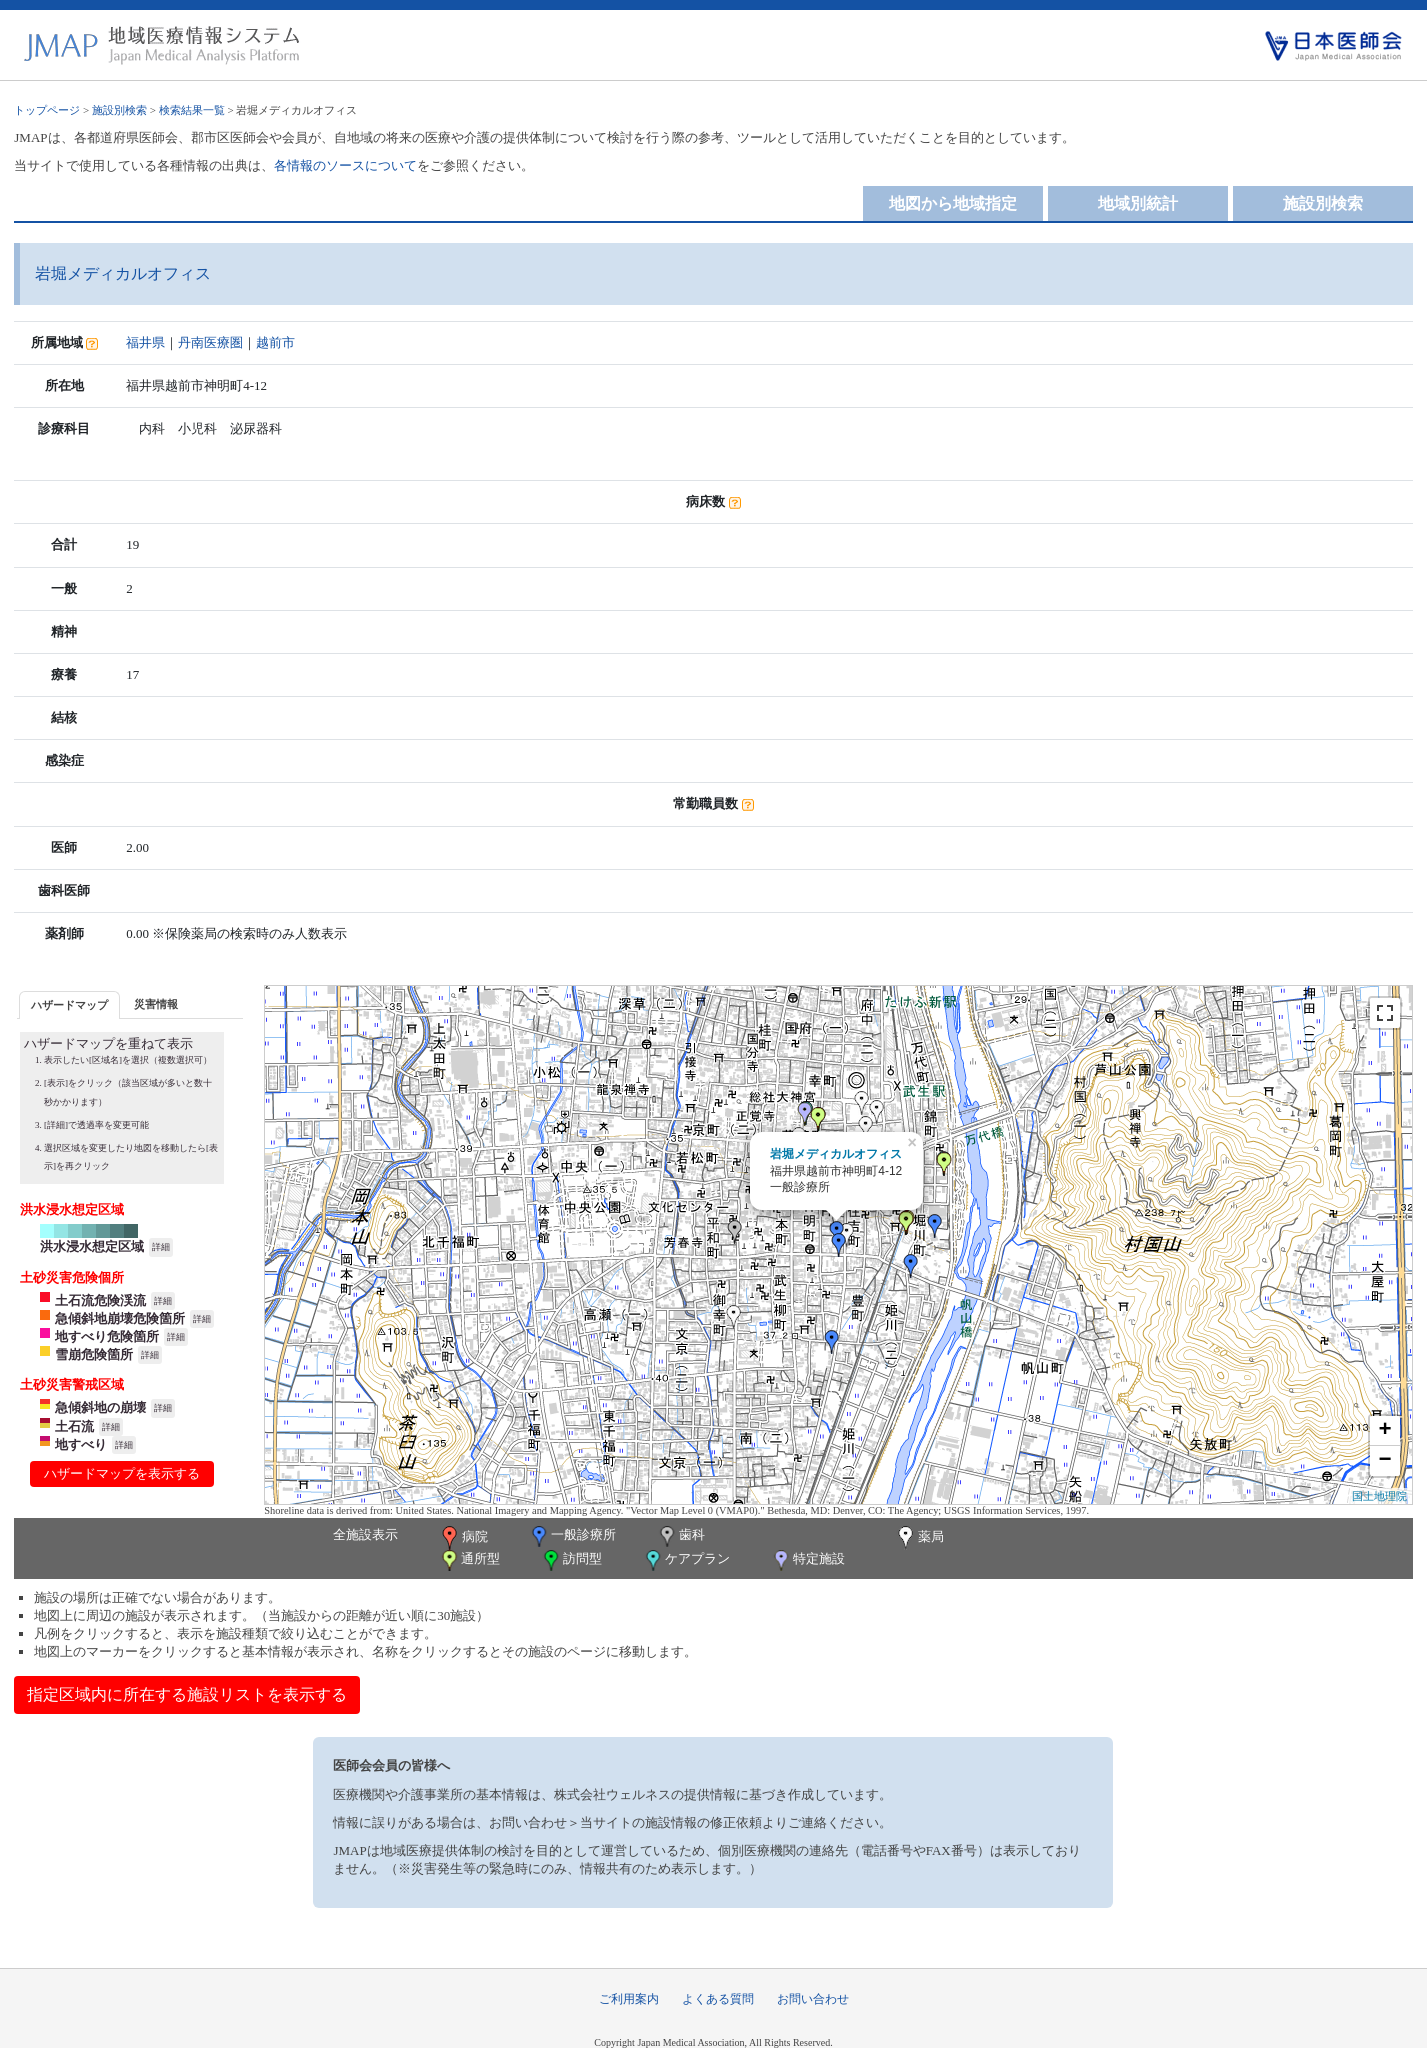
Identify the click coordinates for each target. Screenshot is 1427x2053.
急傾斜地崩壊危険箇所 (120, 1318)
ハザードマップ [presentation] (69, 1005)
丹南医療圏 (210, 342)
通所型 (469, 1560)
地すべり (81, 1444)
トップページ (47, 110)
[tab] (69, 1004)
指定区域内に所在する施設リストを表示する (187, 1694)
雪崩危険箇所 (94, 1354)
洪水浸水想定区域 (92, 1246)
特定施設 (807, 1560)
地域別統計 (1138, 203)
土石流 (74, 1426)
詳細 (161, 1247)
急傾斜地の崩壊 (100, 1407)
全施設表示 (365, 1534)
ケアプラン (686, 1560)
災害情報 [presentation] (156, 1004)
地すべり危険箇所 (107, 1336)
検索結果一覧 (192, 110)
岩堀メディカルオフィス (836, 1154)
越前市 (275, 342)
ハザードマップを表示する (122, 1473)
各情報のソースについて (345, 165)
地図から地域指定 (953, 203)
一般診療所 (572, 1536)
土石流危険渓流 (100, 1300)
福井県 (145, 342)
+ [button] (1385, 1431)
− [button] (1385, 1461)
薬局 (919, 1538)
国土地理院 (1379, 1496)
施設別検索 (119, 110)
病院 (463, 1538)
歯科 (680, 1536)
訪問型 (571, 1560)
